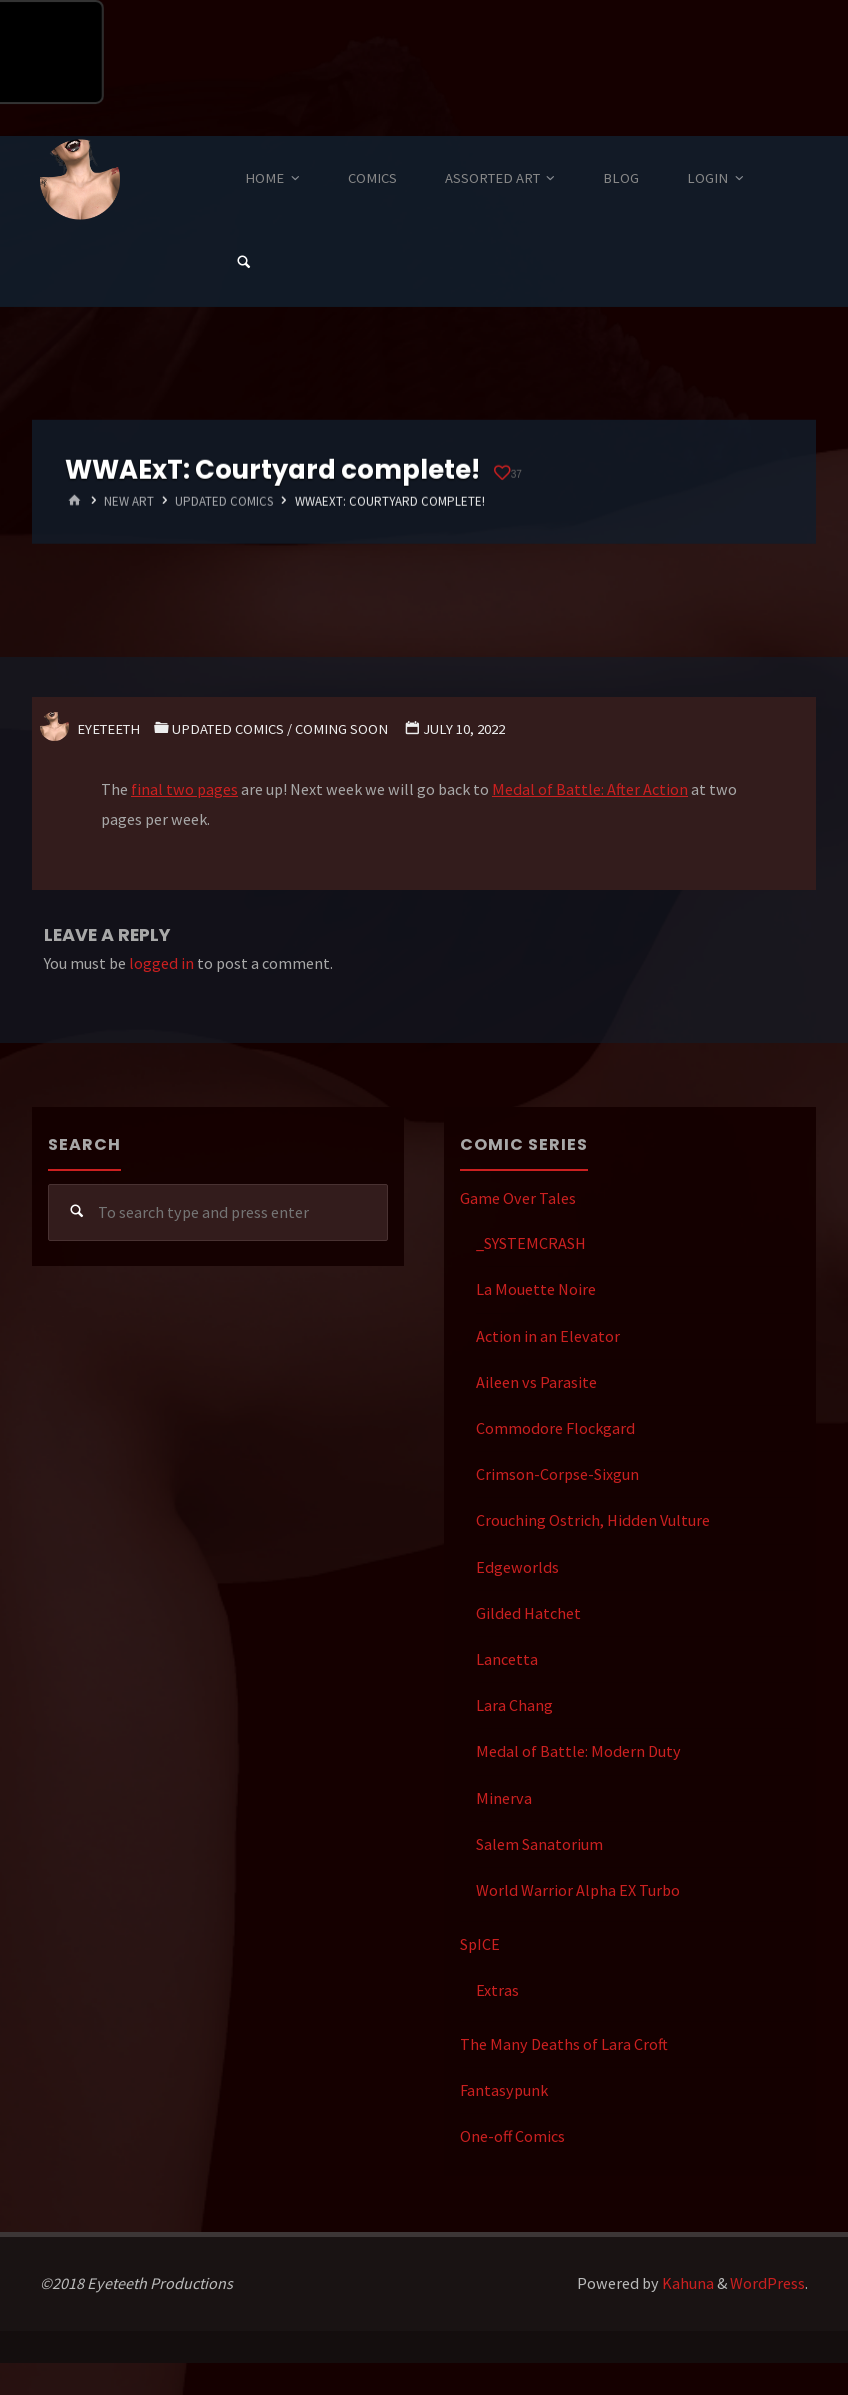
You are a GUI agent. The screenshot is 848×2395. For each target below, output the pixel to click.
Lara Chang (514, 1705)
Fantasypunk (504, 2090)
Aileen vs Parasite (536, 1382)
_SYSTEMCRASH (531, 1243)
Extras (497, 1990)
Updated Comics (224, 501)
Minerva (504, 1798)
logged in (161, 963)
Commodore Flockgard (555, 1428)
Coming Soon (341, 729)
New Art (129, 501)
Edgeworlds (517, 1567)
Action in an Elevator (548, 1336)
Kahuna (686, 2283)
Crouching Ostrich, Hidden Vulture (593, 1520)
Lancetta (507, 1659)
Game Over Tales (518, 1198)
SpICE (480, 1944)
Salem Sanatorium (539, 1844)
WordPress (767, 2283)
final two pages (184, 789)
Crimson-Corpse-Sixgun (557, 1474)
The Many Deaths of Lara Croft (564, 2044)
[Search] (244, 263)
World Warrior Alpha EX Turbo (578, 1890)
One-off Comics (512, 2136)
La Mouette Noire (536, 1289)
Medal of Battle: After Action (590, 789)
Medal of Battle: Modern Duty (578, 1751)
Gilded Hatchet (528, 1613)
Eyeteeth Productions (80, 180)
